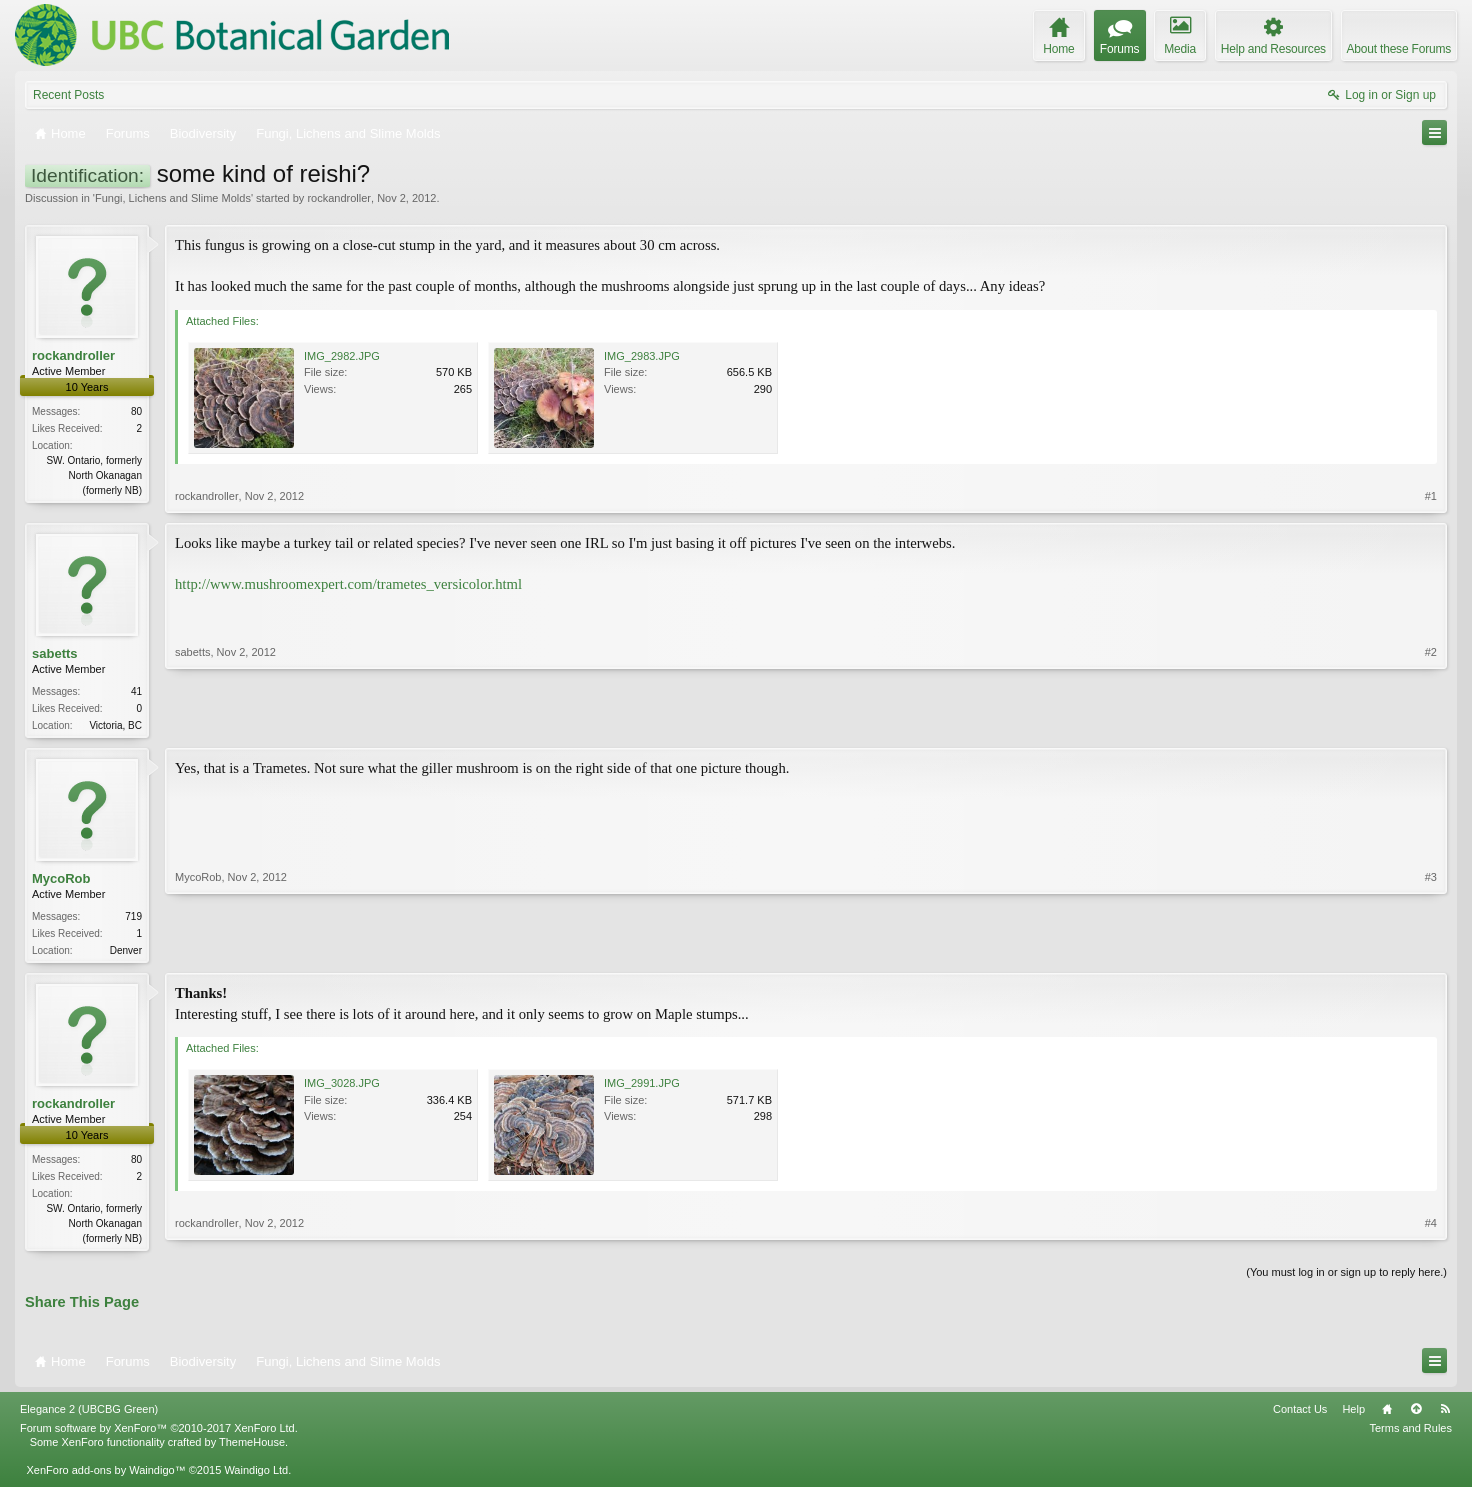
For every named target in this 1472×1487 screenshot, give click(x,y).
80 (136, 411)
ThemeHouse (252, 1448)
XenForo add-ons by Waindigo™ (105, 1476)
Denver (126, 952)
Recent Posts (68, 95)
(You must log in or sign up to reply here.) (1346, 1278)
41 (136, 691)
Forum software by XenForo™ (159, 1434)
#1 (1431, 496)
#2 (1431, 723)
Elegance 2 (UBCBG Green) (89, 1415)
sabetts (55, 653)
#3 (1431, 950)
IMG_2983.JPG (642, 356)
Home (1387, 1415)
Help (1353, 1415)
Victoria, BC (115, 725)
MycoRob (61, 880)
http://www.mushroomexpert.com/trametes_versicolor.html (348, 584)
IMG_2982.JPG (342, 356)
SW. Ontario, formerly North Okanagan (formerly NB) (94, 475)
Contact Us (1300, 1415)
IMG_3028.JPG (342, 1087)
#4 (1431, 1240)
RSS (1445, 1415)
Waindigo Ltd (256, 1476)
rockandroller (339, 198)
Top (1416, 1415)
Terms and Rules (1410, 1434)
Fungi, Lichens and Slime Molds (173, 198)
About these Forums (1399, 49)
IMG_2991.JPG (642, 1087)
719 (133, 918)
